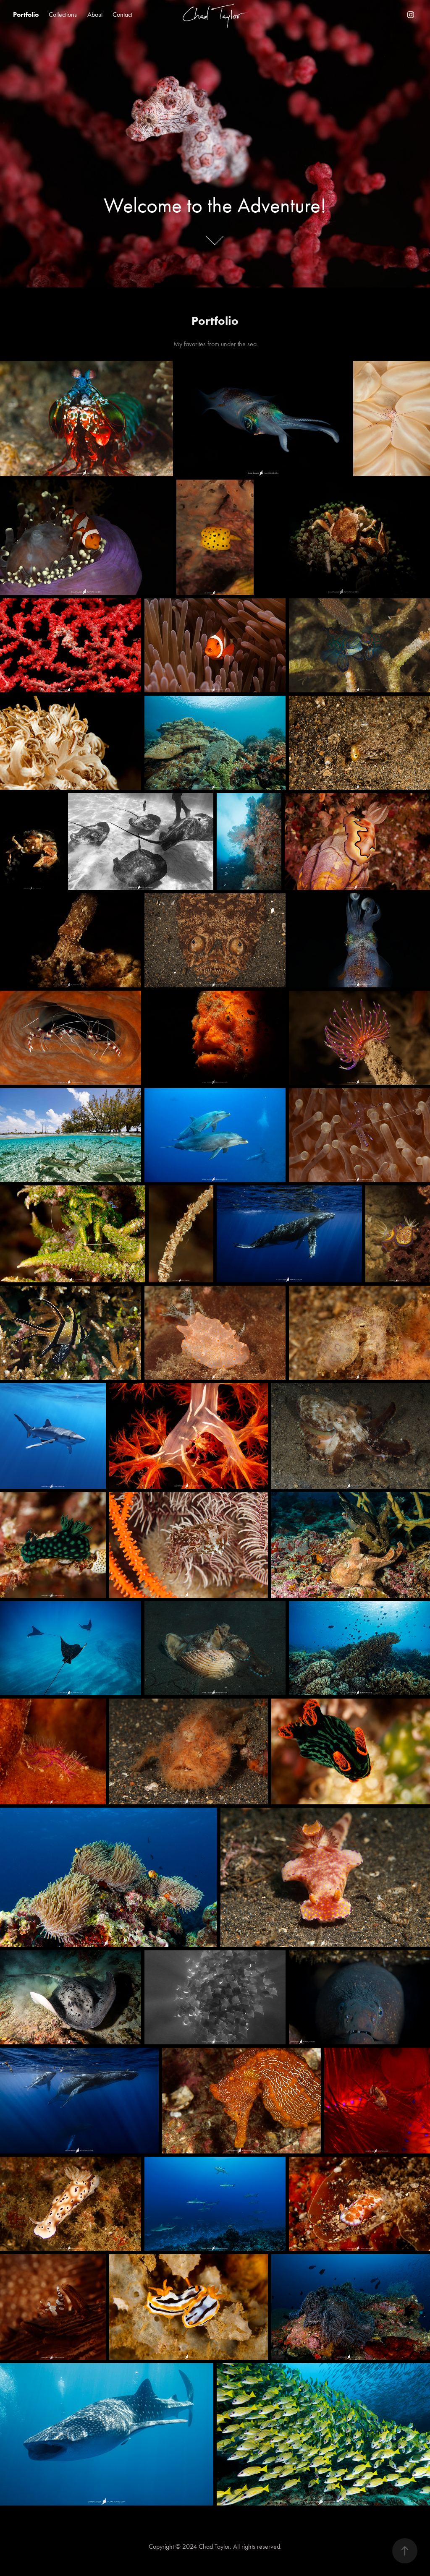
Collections (63, 14)
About (94, 14)
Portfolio (26, 14)
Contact (122, 14)
